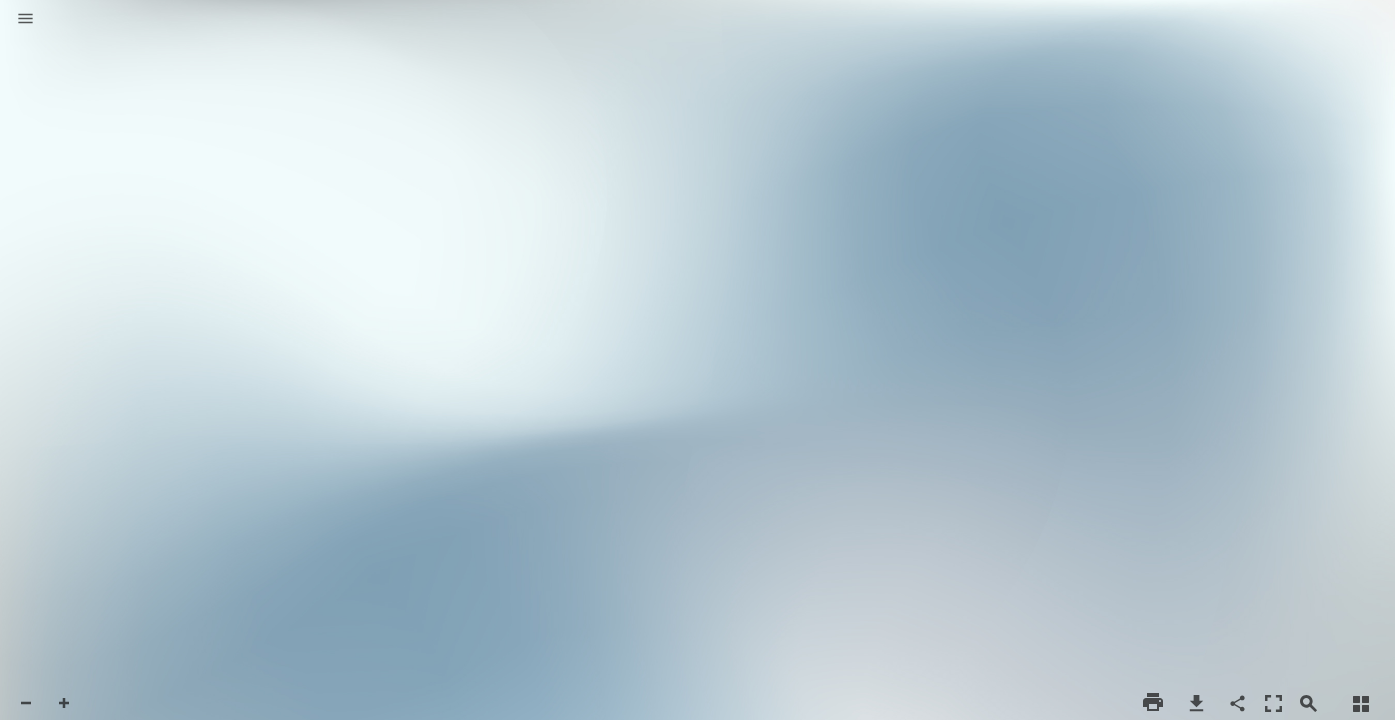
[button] (25, 20)
